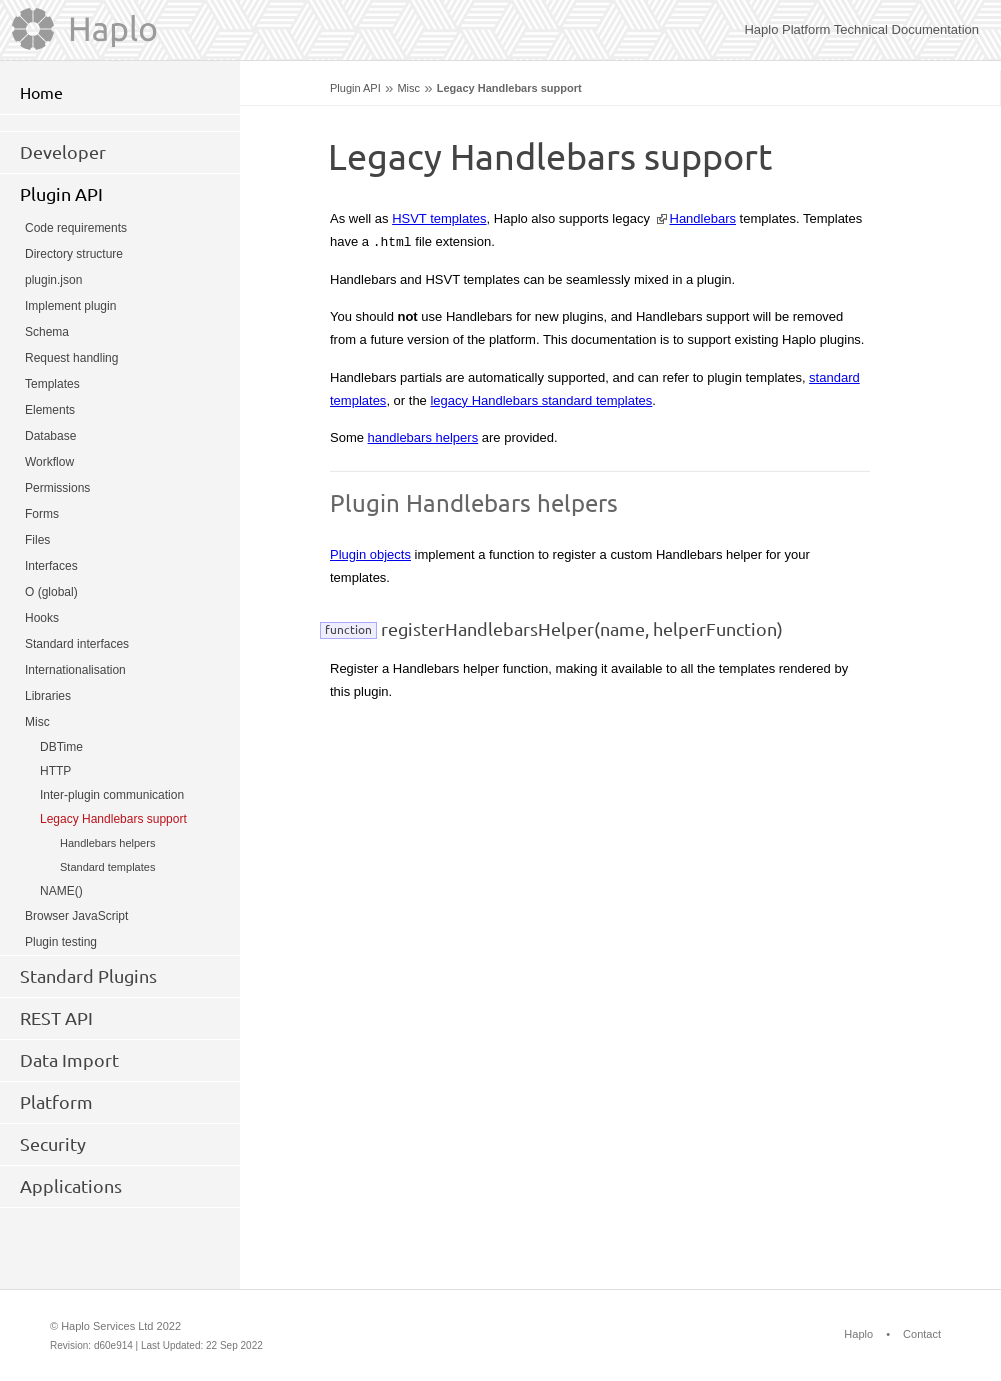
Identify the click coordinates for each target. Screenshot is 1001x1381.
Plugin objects (370, 554)
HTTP (55, 771)
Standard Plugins (88, 976)
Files (37, 540)
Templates (52, 384)
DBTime (61, 747)
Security (53, 1144)
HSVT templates (439, 218)
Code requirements (76, 228)
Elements (50, 410)
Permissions (57, 488)
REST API (56, 1018)
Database (50, 436)
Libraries (48, 696)
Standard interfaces (77, 644)
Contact (922, 1334)
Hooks (42, 618)
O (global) (51, 592)
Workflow (49, 462)
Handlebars (703, 218)
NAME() (61, 891)
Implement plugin (70, 306)
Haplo (858, 1334)
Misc (408, 88)
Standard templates (107, 867)
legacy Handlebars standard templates (541, 400)
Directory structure (74, 254)
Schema (47, 332)
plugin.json (53, 280)
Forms (42, 514)
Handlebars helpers (107, 843)
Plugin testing (61, 942)
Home (41, 93)
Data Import (69, 1060)
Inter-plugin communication (112, 795)
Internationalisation (75, 670)
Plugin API (355, 88)
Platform (56, 1102)
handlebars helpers (423, 437)
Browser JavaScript (76, 916)
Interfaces (51, 566)
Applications (71, 1186)
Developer (63, 152)
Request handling (71, 358)
